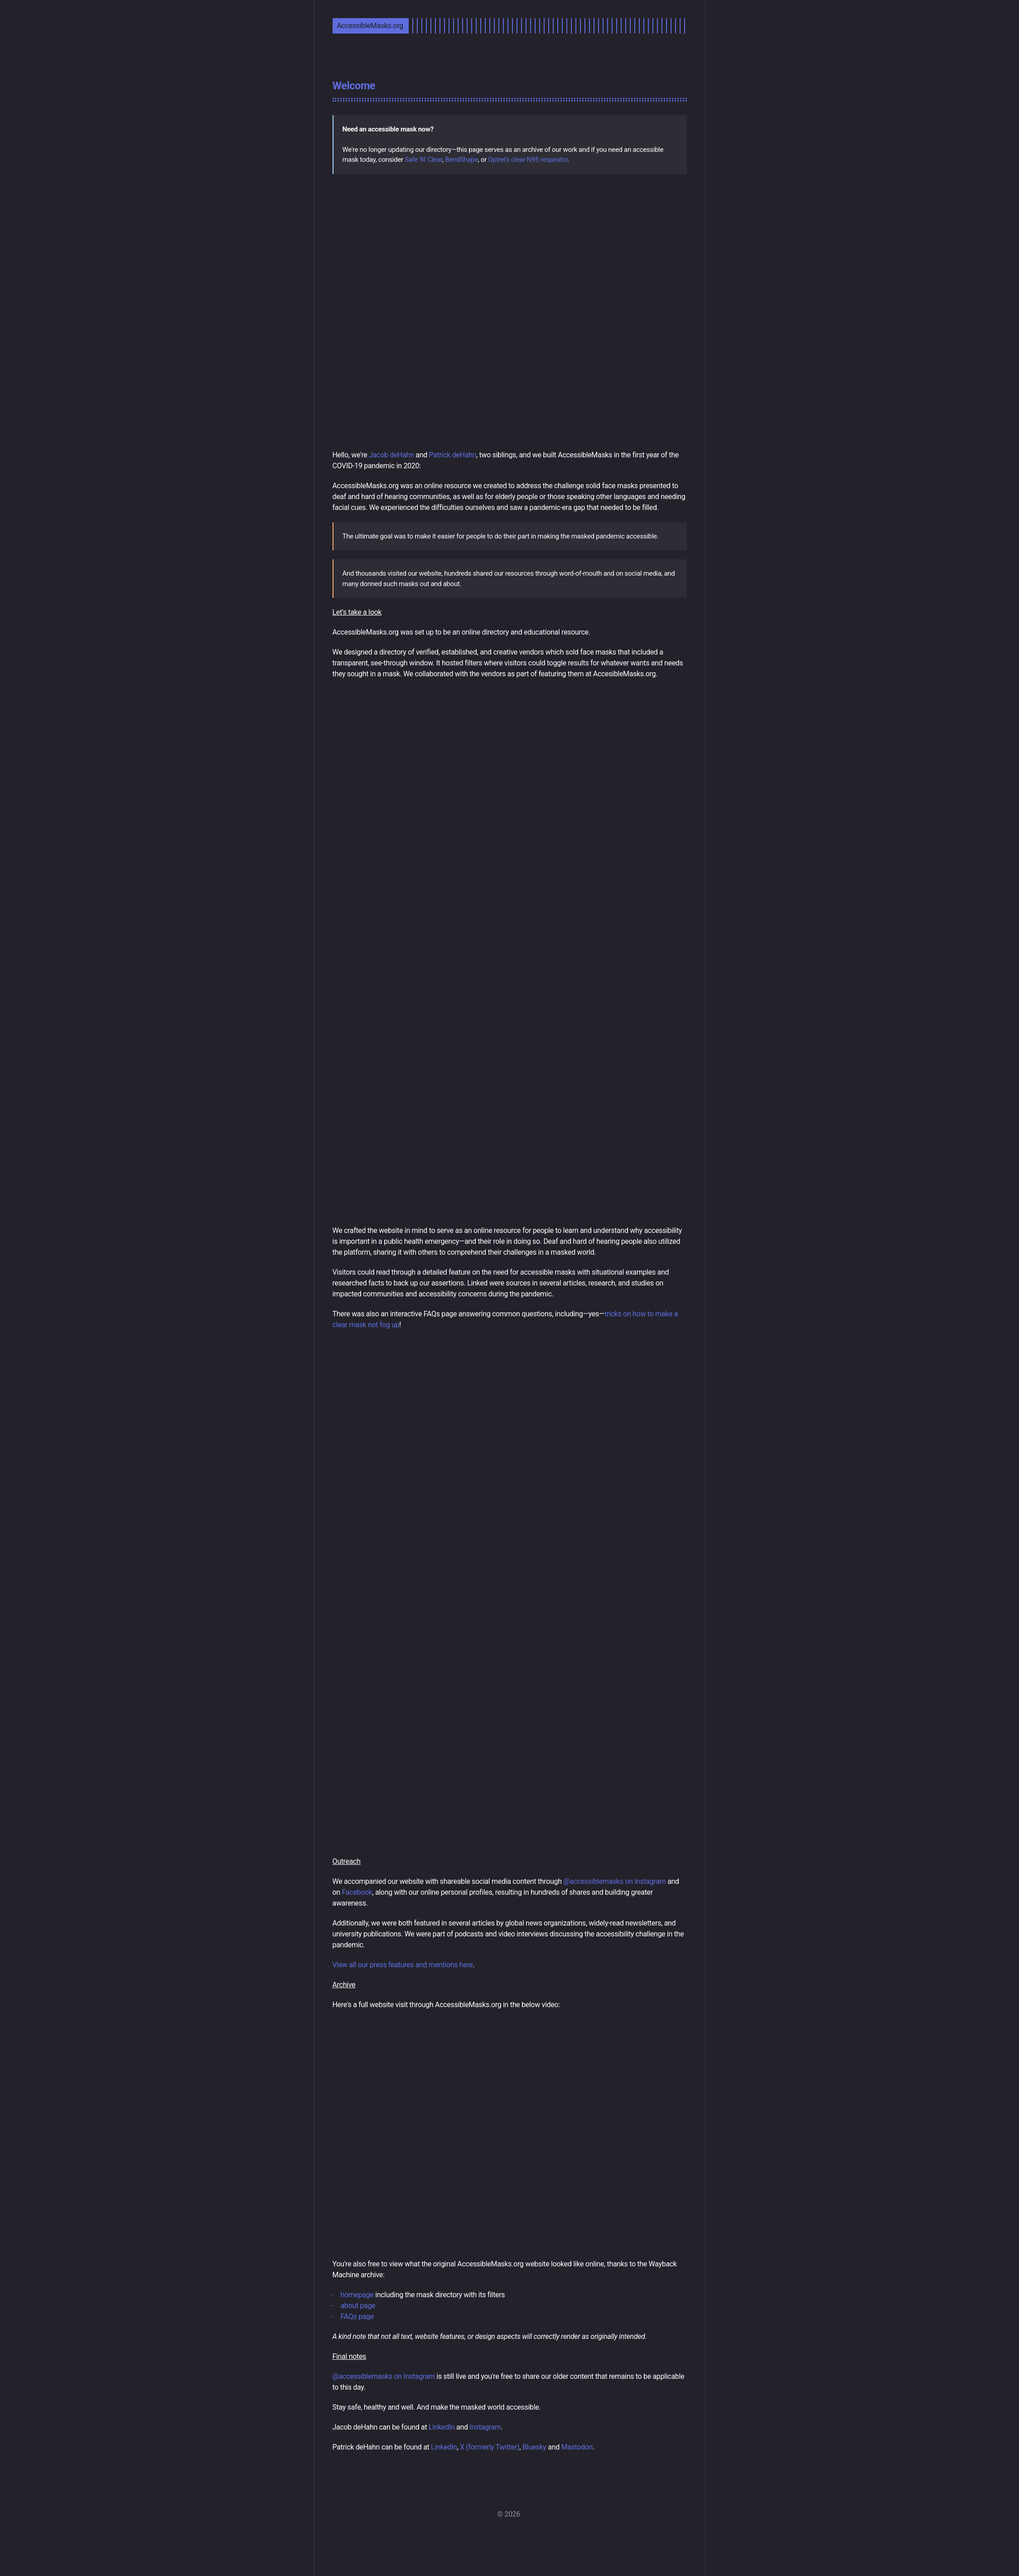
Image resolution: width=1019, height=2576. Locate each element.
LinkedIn (441, 2427)
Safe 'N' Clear (423, 159)
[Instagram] (509, 2534)
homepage (356, 2294)
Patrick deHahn (453, 455)
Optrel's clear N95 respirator (527, 159)
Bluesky (534, 2447)
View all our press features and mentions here (403, 1964)
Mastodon (577, 2447)
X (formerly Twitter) (489, 2447)
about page (357, 2305)
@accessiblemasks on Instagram (614, 1881)
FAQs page (356, 2316)
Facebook (357, 1892)
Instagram (485, 2427)
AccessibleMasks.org (370, 25)
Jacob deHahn (391, 455)
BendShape (461, 159)
